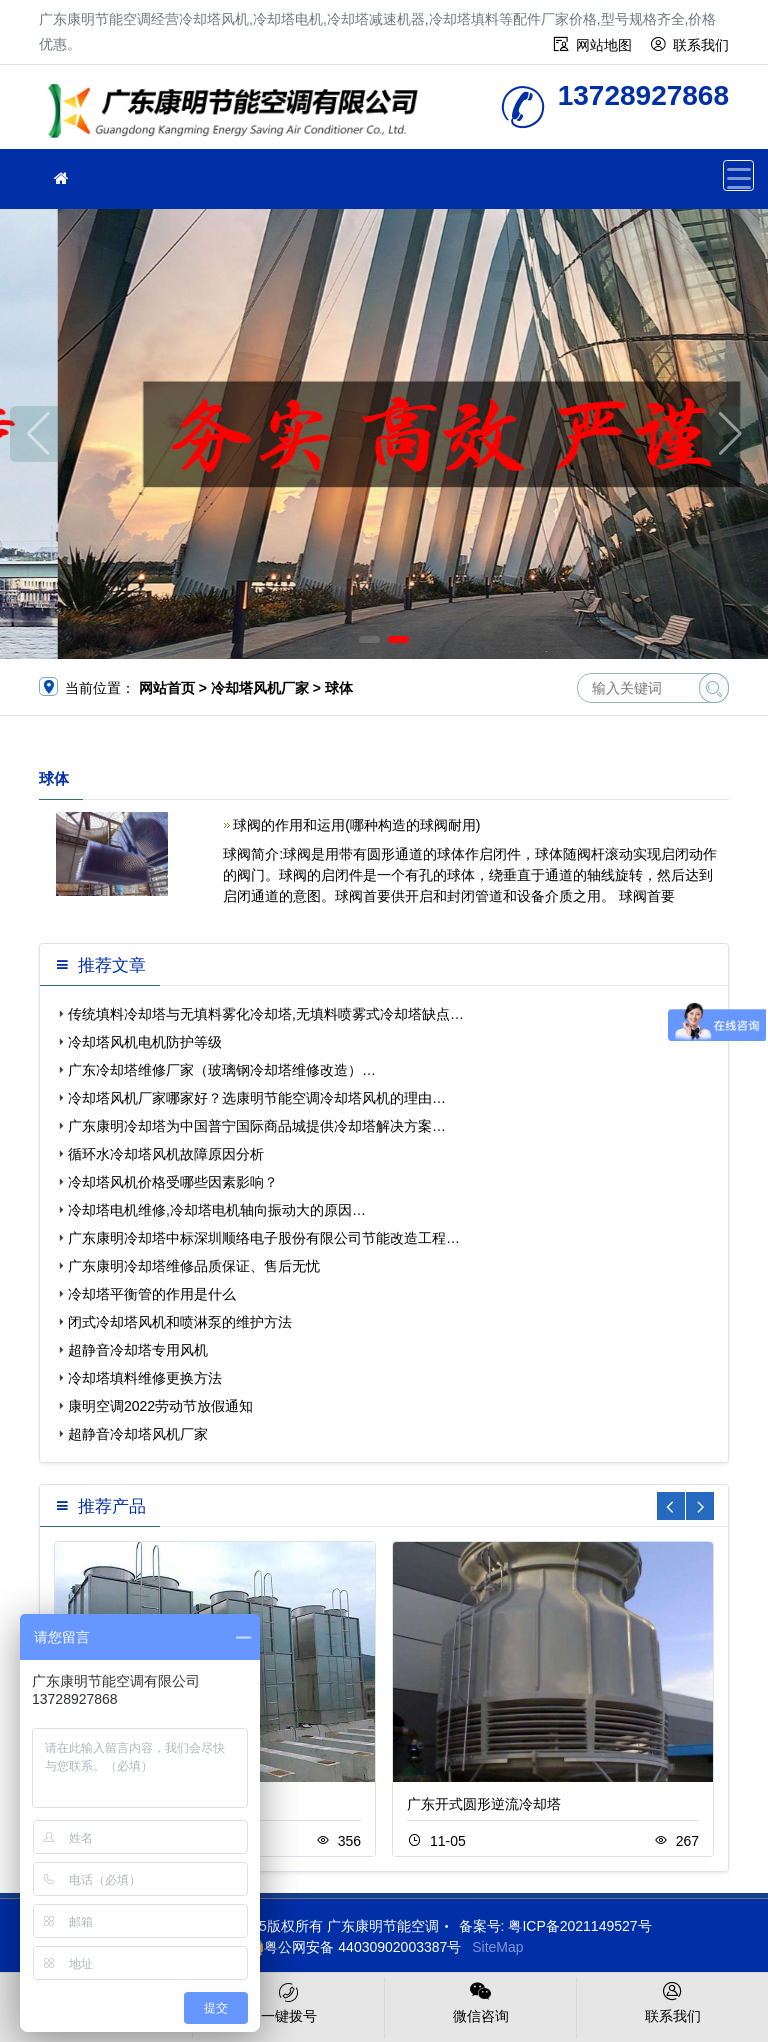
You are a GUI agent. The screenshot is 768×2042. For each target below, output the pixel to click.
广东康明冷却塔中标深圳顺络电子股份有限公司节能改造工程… (264, 1238)
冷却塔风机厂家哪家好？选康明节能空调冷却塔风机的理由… (257, 1098)
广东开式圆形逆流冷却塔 (484, 1804)
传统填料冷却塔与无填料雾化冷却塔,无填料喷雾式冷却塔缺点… (266, 1014)
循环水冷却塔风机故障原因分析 (166, 1154)
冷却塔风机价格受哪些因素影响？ (173, 1182)
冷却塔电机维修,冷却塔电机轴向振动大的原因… (217, 1210)
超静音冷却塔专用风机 (138, 1350)
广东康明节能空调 (239, 113)
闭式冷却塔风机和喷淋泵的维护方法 (180, 1322)
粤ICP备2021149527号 (579, 1926)
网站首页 (167, 688)
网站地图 (604, 45)
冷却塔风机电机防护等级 (145, 1042)
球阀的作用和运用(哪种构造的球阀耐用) (356, 825)
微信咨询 (480, 2001)
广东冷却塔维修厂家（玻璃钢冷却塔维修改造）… (222, 1070)
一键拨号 (288, 2001)
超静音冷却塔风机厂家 (138, 1434)
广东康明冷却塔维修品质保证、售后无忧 (194, 1266)
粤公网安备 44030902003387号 (352, 1947)
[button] (369, 639)
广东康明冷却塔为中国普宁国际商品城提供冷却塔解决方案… (257, 1126)
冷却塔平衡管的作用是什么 (152, 1294)
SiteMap (497, 1947)
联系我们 (701, 45)
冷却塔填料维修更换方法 (145, 1378)
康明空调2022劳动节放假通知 (160, 1406)
